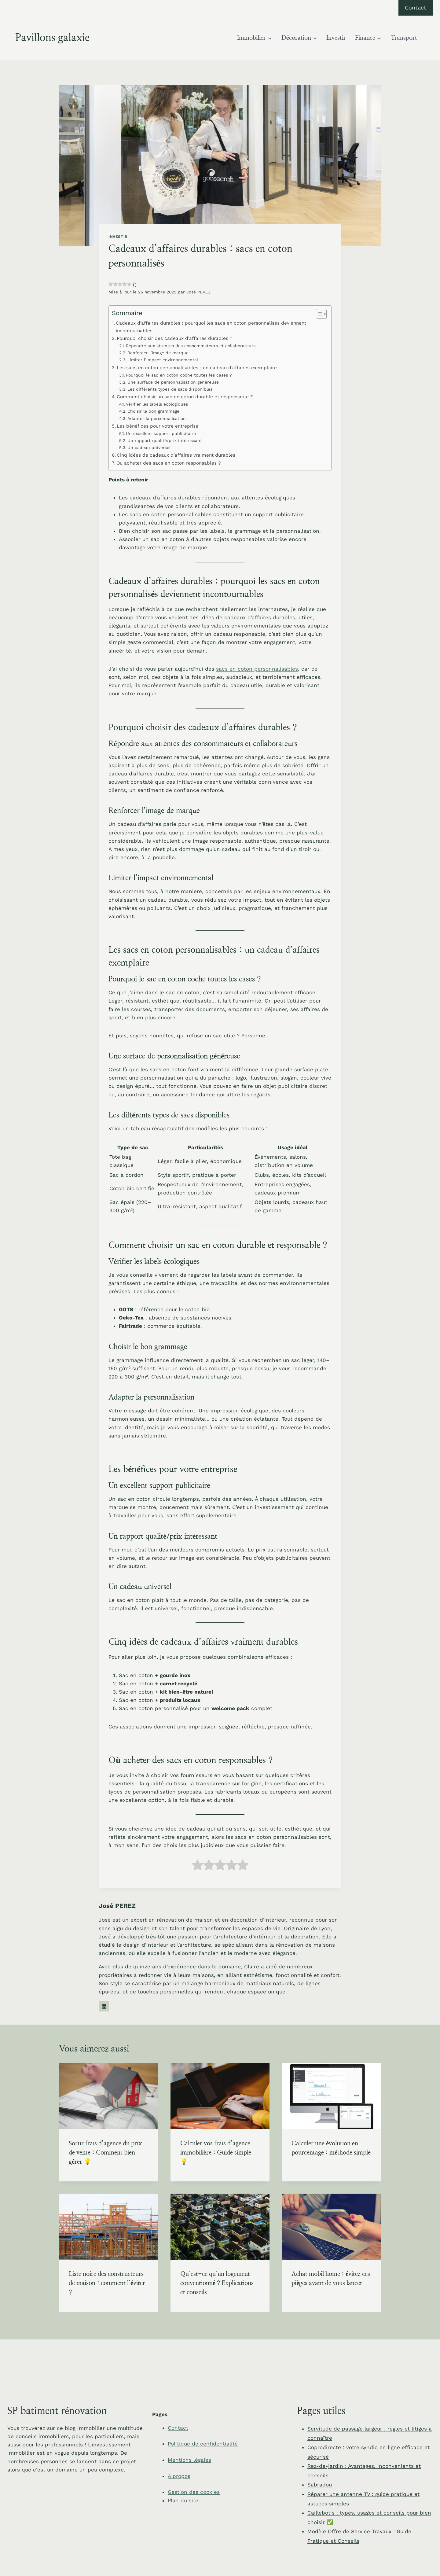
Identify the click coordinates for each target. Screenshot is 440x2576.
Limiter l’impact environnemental (162, 359)
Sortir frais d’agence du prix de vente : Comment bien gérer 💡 (105, 2152)
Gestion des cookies (194, 2492)
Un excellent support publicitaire (161, 433)
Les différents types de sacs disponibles (169, 389)
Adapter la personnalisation (156, 418)
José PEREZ (198, 291)
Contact (415, 7)
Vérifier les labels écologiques (157, 404)
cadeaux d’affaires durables (259, 617)
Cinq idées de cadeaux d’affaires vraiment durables (176, 455)
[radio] (197, 1866)
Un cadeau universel (148, 447)
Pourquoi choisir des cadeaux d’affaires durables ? (174, 338)
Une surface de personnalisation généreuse (173, 382)
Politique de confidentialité (203, 2444)
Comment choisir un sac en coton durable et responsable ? (185, 396)
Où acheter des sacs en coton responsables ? (168, 463)
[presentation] (108, 2096)
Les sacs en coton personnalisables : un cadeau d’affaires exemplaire (197, 367)
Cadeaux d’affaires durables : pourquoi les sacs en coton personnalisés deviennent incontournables (211, 326)
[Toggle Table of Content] (318, 314)
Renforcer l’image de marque (158, 352)
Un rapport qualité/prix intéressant (164, 440)
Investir (336, 38)
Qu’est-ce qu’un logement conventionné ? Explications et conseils (217, 2283)
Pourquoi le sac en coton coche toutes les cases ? (179, 375)
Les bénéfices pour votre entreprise (157, 426)
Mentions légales (189, 2460)
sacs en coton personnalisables (257, 669)
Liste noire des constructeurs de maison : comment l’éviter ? (107, 2283)
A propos (179, 2476)
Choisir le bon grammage (153, 411)
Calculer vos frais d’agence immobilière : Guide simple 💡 (215, 2152)
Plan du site (183, 2500)
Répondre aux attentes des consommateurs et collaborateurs (190, 345)
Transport (404, 38)
